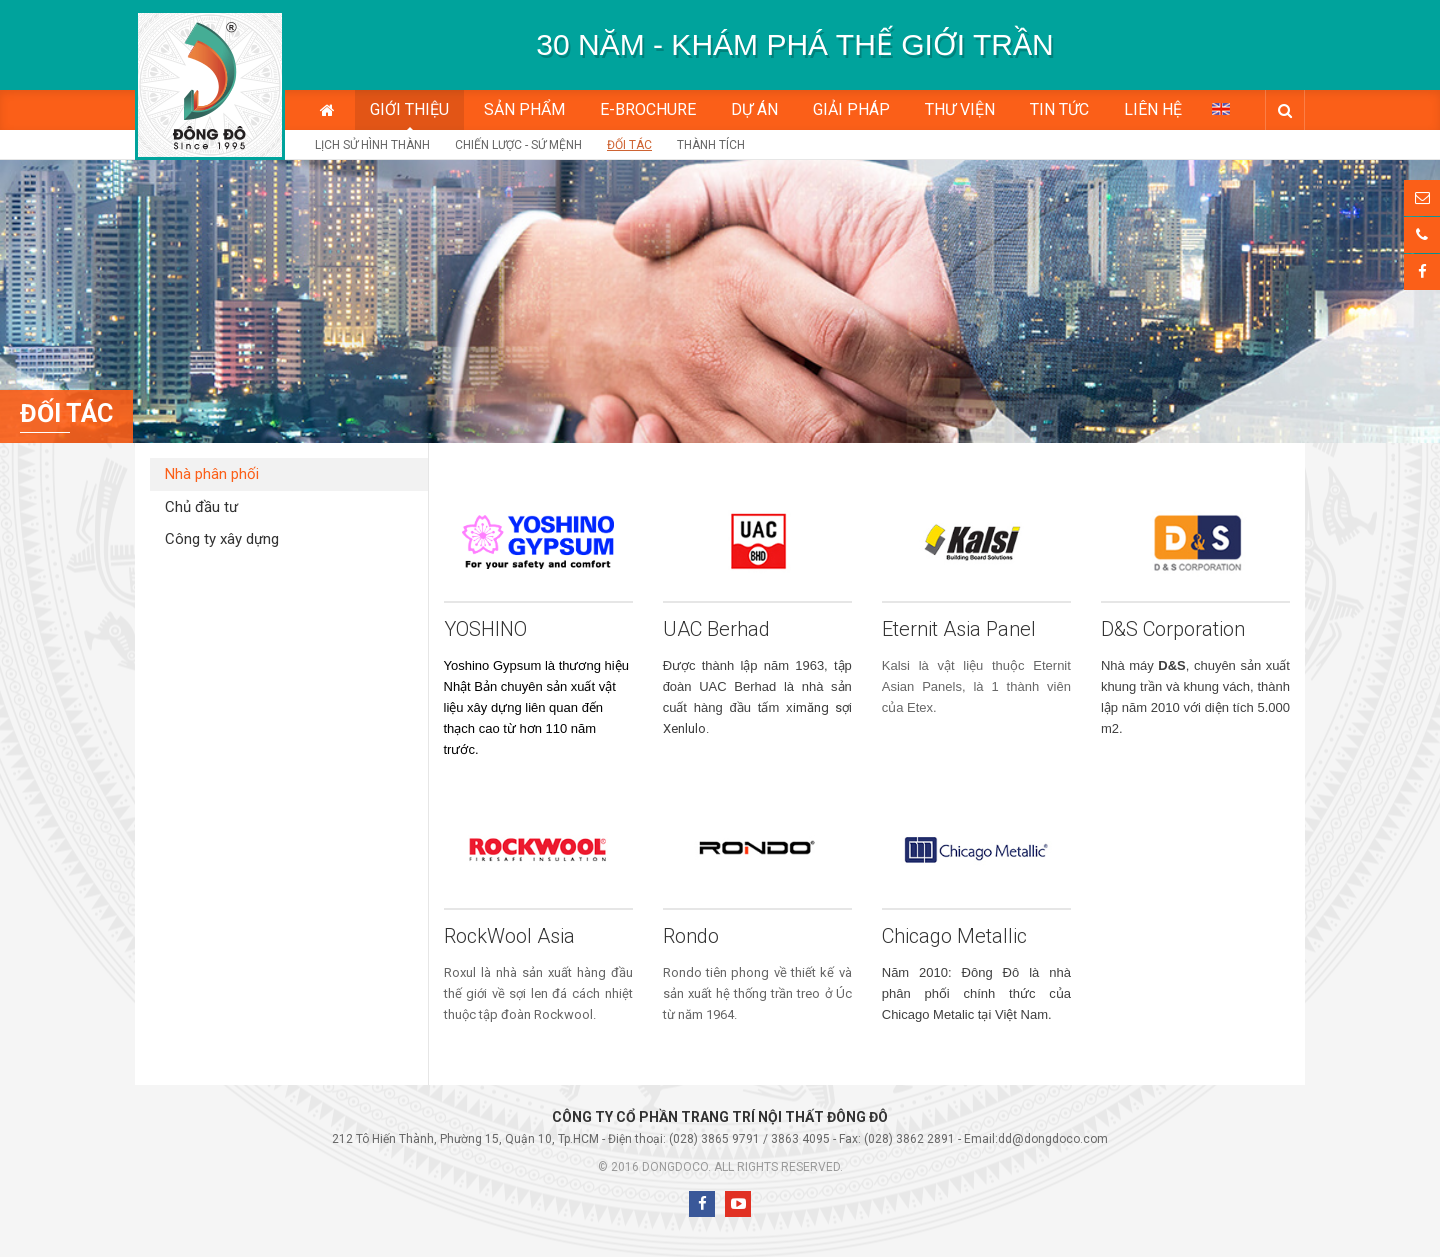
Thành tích (711, 145)
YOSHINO (485, 629)
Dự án (754, 109)
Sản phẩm (524, 109)
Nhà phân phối (212, 474)
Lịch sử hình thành (372, 145)
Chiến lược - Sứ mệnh (518, 145)
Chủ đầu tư (201, 507)
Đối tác (629, 145)
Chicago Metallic (954, 936)
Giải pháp (851, 109)
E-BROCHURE (648, 109)
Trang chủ (327, 110)
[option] (795, 45)
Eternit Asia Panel (959, 629)
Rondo (691, 936)
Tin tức (1059, 109)
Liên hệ (1153, 109)
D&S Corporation (1173, 629)
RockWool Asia (509, 936)
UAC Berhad (716, 629)
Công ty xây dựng (222, 539)
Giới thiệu (409, 109)
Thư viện (960, 109)
